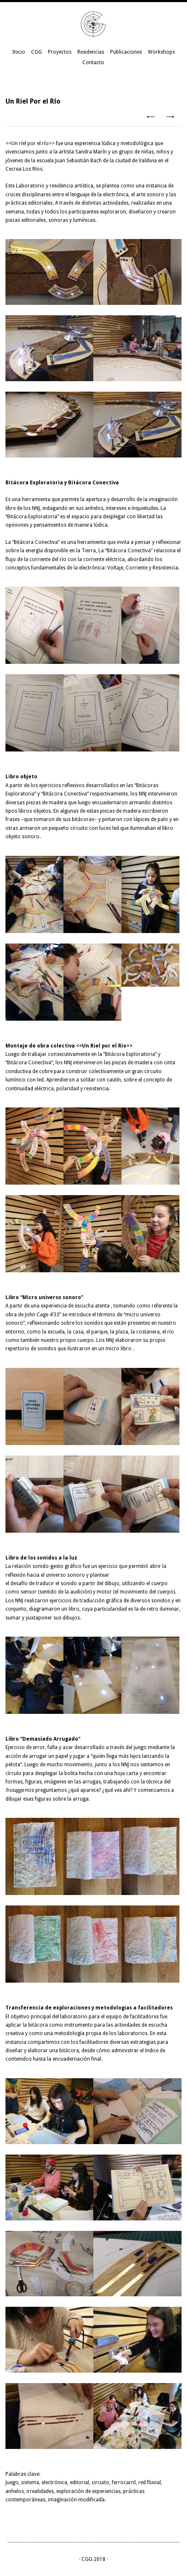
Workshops (161, 52)
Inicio (18, 52)
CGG (36, 52)
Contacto (93, 62)
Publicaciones (126, 52)
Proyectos (59, 52)
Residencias (90, 52)
